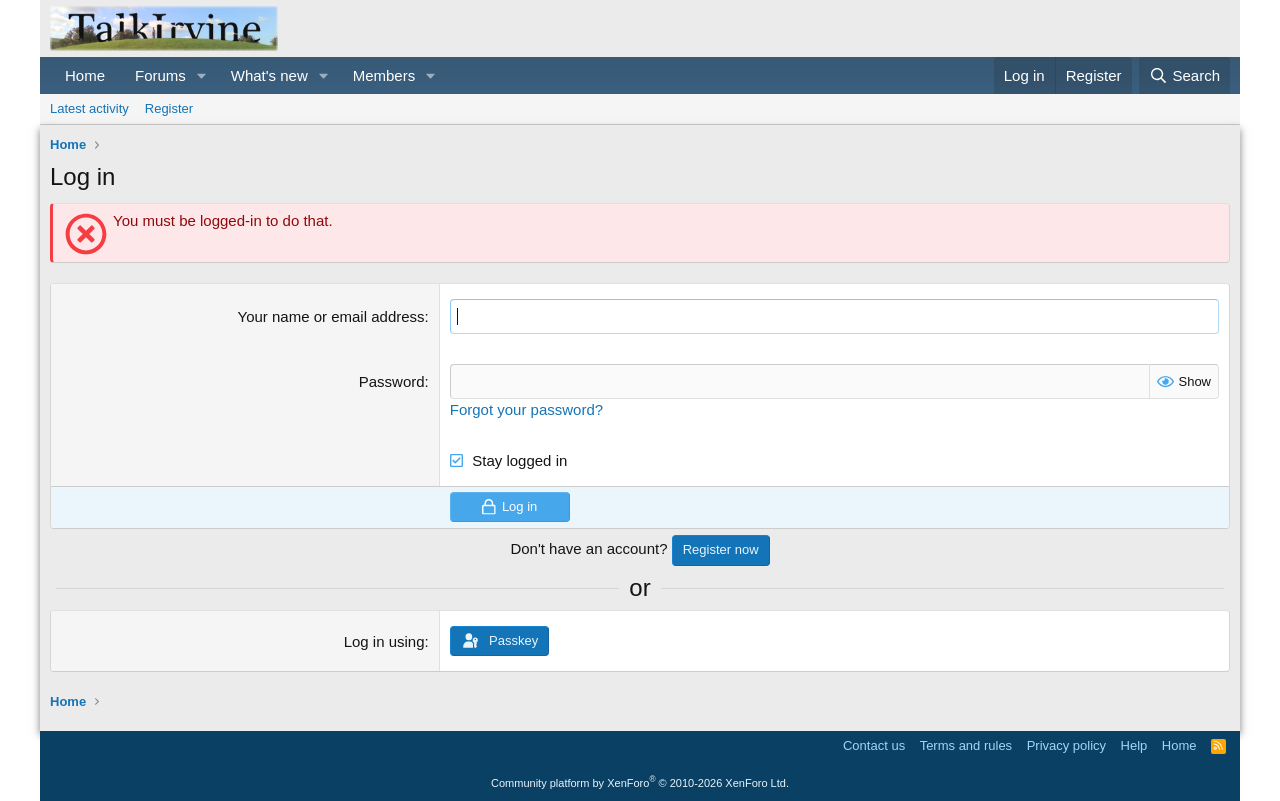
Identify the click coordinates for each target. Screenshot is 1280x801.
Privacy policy (1066, 745)
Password (392, 381)
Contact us (874, 745)
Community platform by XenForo (640, 783)
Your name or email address (331, 316)
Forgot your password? (526, 409)
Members (384, 75)
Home (85, 75)
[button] (202, 75)
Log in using (384, 641)
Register (169, 108)
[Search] (1184, 75)
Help (1134, 745)
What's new (269, 75)
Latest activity (89, 108)
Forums (160, 75)
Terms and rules (966, 745)
